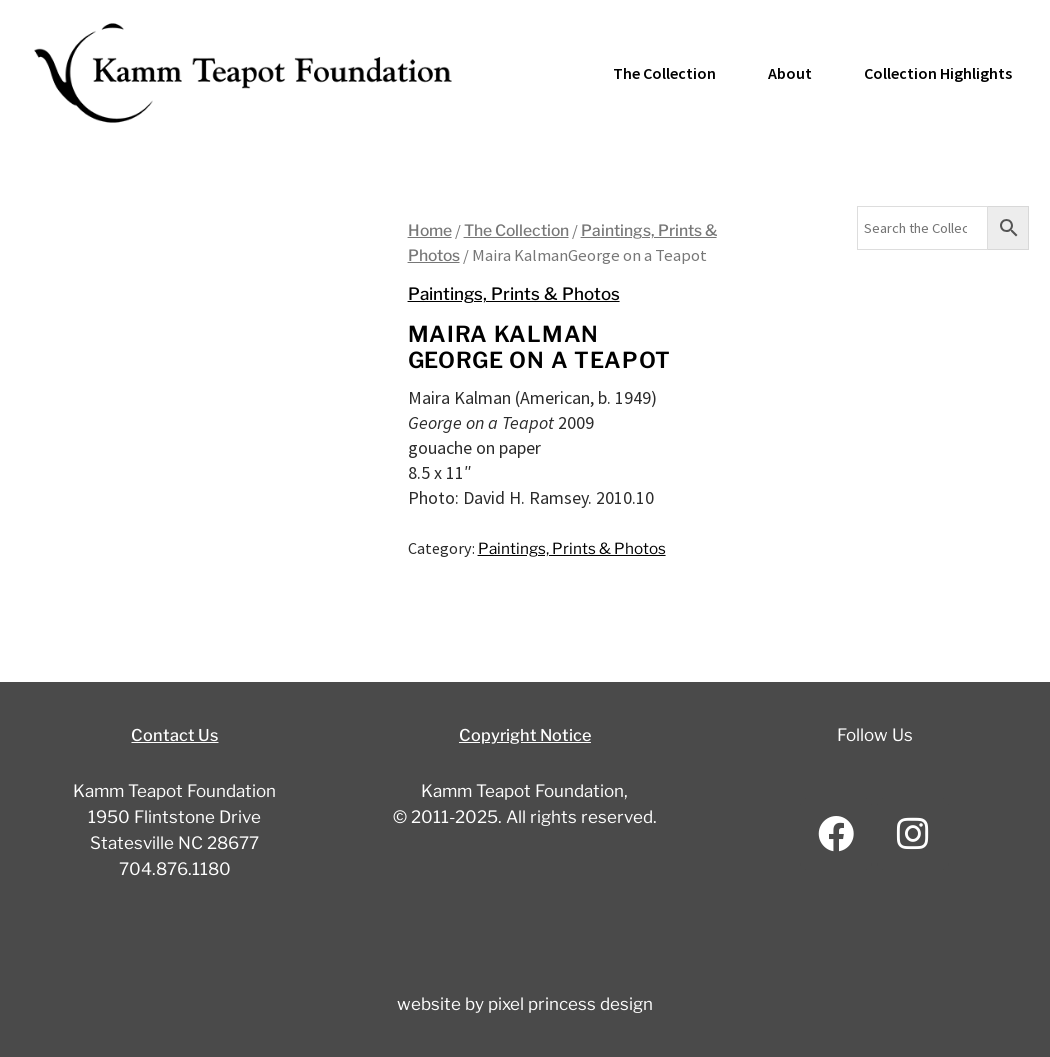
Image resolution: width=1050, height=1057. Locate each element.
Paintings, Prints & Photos (519, 293)
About (790, 73)
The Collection (664, 73)
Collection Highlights (938, 73)
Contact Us (174, 735)
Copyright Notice (525, 735)
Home (431, 230)
